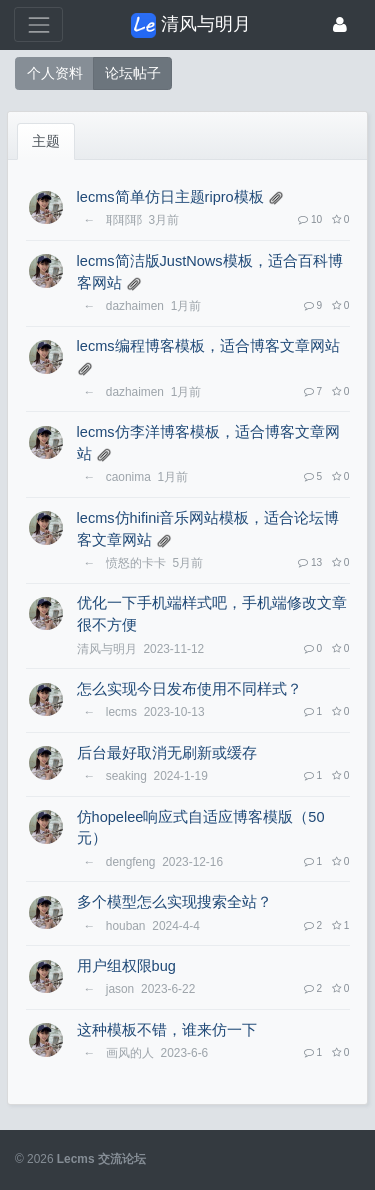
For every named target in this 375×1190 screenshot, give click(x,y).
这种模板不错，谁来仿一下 (167, 1030)
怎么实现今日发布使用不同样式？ (189, 689)
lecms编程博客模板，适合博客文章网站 (208, 346)
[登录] (340, 24)
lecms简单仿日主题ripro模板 (170, 197)
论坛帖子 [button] (133, 73)
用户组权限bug (126, 966)
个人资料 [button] (55, 73)
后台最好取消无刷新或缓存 (167, 753)
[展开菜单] (38, 24)
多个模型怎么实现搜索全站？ (174, 902)
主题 (46, 141)
